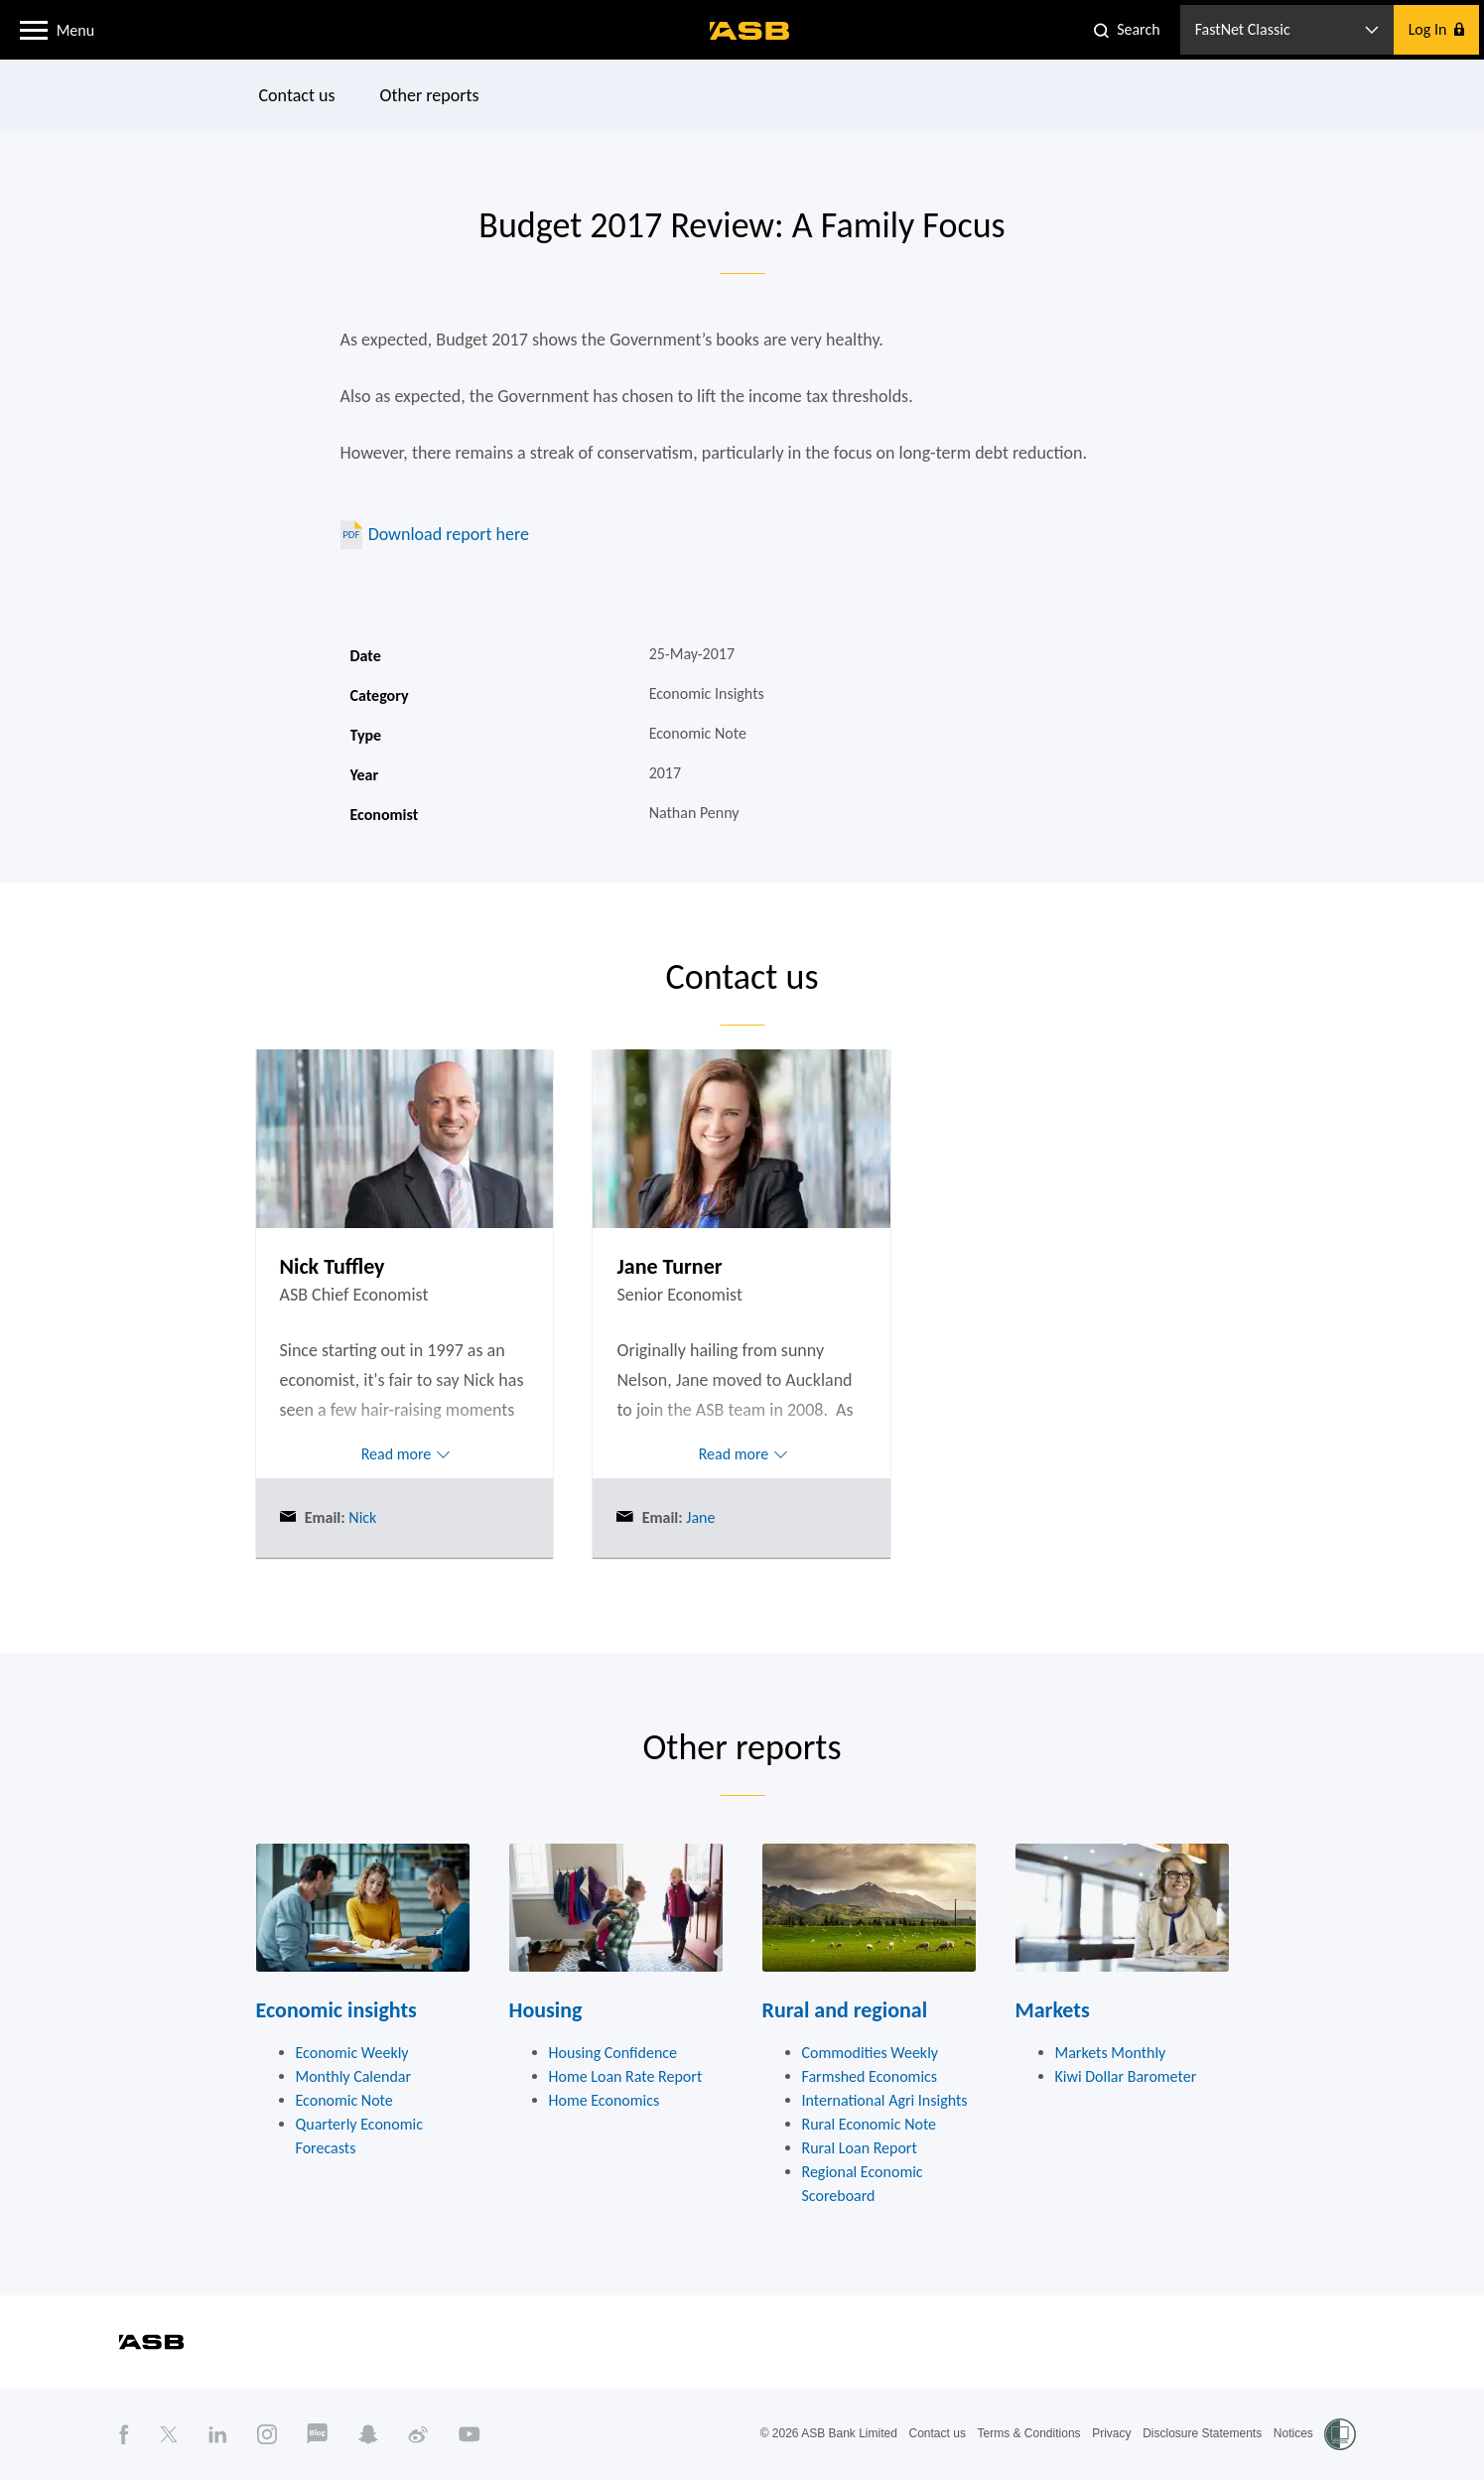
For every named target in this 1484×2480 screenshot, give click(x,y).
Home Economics (604, 2100)
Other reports (428, 95)
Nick (361, 1517)
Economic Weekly (352, 2052)
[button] (34, 29)
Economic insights (336, 2010)
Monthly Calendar (354, 2076)
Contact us (296, 95)
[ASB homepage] (750, 31)
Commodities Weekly (870, 2052)
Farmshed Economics (870, 2076)
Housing (546, 2010)
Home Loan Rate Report (626, 2076)
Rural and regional (845, 2010)
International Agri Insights (885, 2100)
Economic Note (344, 2100)
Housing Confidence (613, 2052)
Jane (699, 1517)
